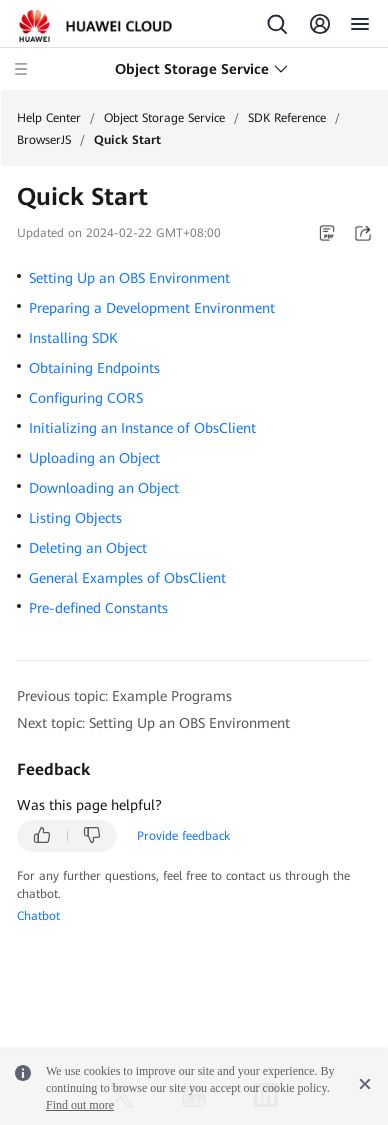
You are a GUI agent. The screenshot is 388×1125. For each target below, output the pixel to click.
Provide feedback (183, 836)
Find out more (80, 1105)
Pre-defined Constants (98, 608)
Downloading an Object (104, 488)
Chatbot (38, 916)
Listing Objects (75, 518)
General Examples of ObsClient (127, 578)
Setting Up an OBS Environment (129, 278)
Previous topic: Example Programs (124, 696)
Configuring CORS (86, 398)
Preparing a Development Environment (152, 308)
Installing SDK (73, 338)
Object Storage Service (164, 118)
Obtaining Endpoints (94, 368)
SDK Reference (287, 118)
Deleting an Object (88, 548)
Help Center (49, 118)
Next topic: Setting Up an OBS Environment (153, 723)
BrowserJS (44, 140)
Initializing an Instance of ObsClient (142, 428)
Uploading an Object (94, 458)
